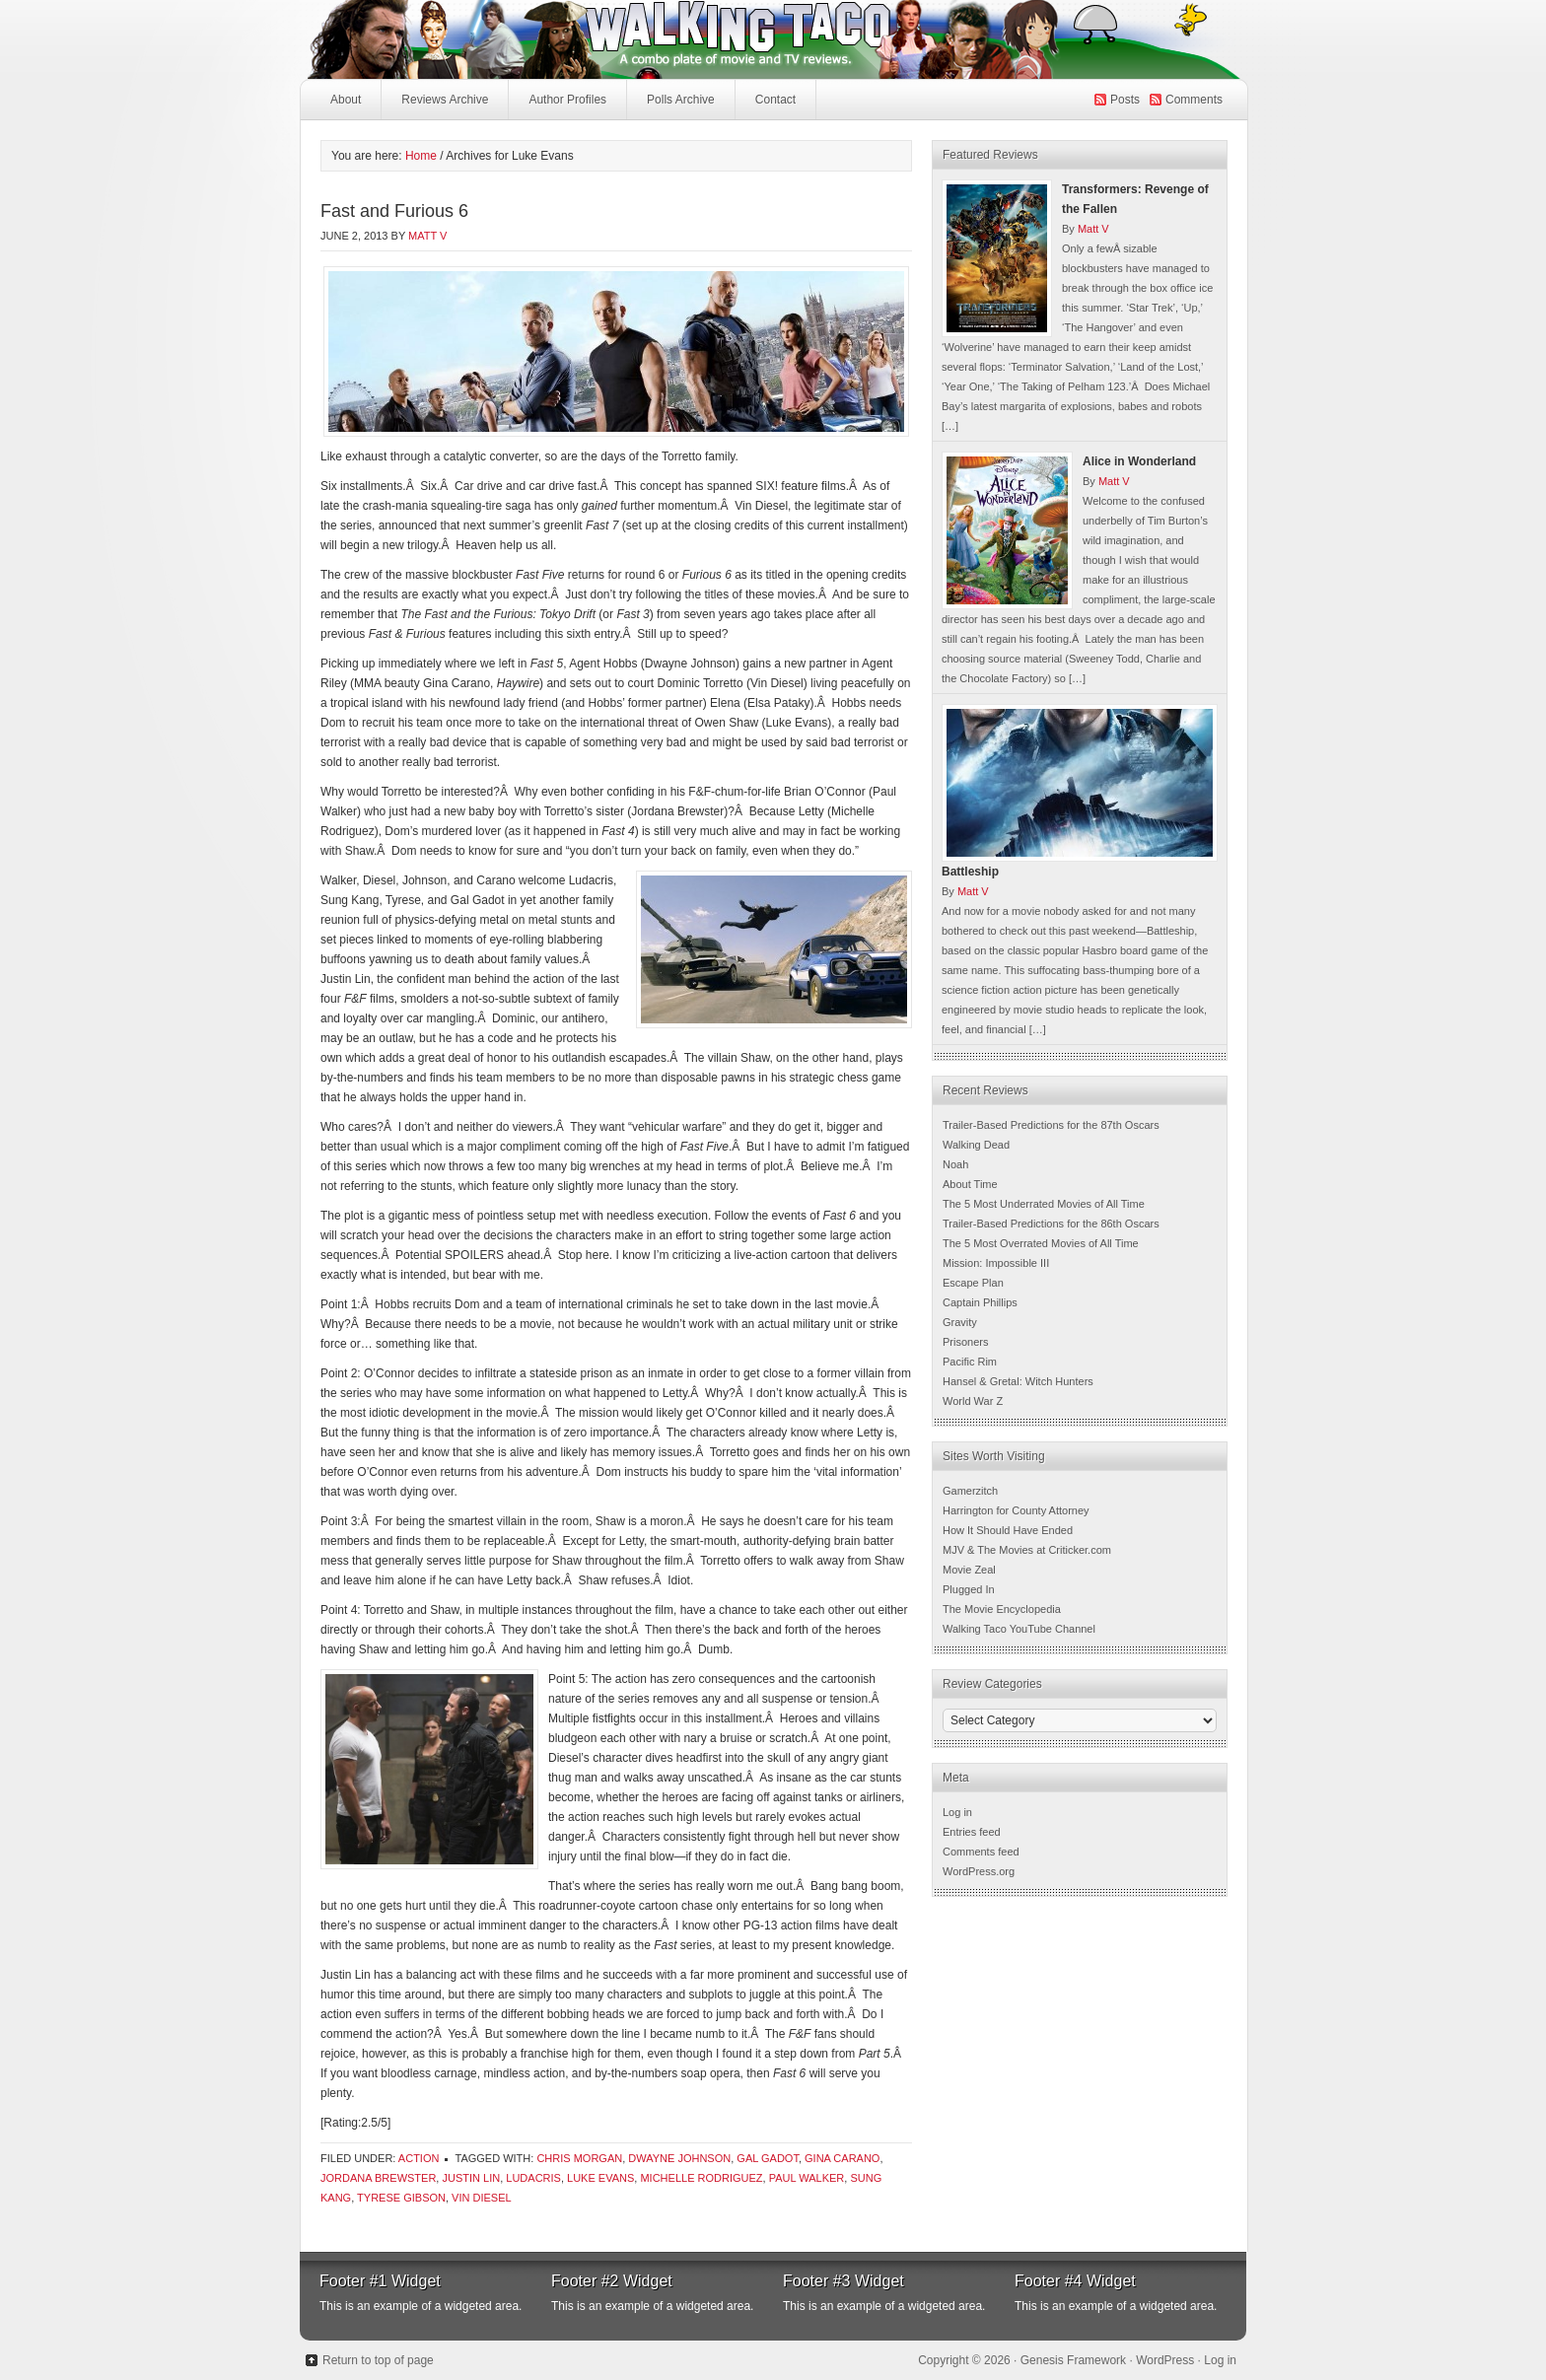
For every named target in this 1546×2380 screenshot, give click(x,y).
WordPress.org (979, 1871)
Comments (1194, 99)
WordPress (1165, 2360)
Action (419, 2158)
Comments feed (981, 1851)
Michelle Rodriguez (701, 2178)
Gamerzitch (970, 1491)
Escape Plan (973, 1283)
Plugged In (969, 1589)
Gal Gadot (768, 2158)
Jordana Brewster (378, 2178)
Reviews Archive (444, 99)
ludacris (533, 2178)
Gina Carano (842, 2158)
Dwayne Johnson (679, 2158)
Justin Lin (471, 2178)
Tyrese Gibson (401, 2198)
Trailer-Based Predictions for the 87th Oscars (1051, 1125)
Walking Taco (625, 39)
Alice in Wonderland (1139, 461)
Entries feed (972, 1832)
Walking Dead (976, 1145)
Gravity (960, 1322)
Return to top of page (378, 2360)
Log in (957, 1812)
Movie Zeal (969, 1569)
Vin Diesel (482, 2198)
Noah (955, 1164)
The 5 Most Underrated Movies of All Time (1044, 1204)
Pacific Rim (970, 1361)
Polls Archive (681, 99)
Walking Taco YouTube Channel (1019, 1629)
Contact (775, 99)
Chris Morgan (579, 2158)
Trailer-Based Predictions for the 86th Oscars (1051, 1223)
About (345, 99)
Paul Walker (807, 2178)
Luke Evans (600, 2178)
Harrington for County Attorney (1016, 1510)
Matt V (427, 236)
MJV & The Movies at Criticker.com (1027, 1550)
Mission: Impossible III (996, 1263)
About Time (970, 1184)
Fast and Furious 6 (394, 211)
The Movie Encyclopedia (1002, 1609)
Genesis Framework (1073, 2360)
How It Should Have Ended (1008, 1530)
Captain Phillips (980, 1302)
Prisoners (965, 1342)
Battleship (970, 871)
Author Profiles (565, 105)
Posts (1125, 99)
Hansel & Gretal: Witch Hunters (1018, 1381)
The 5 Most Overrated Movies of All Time (1041, 1243)
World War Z (973, 1401)
